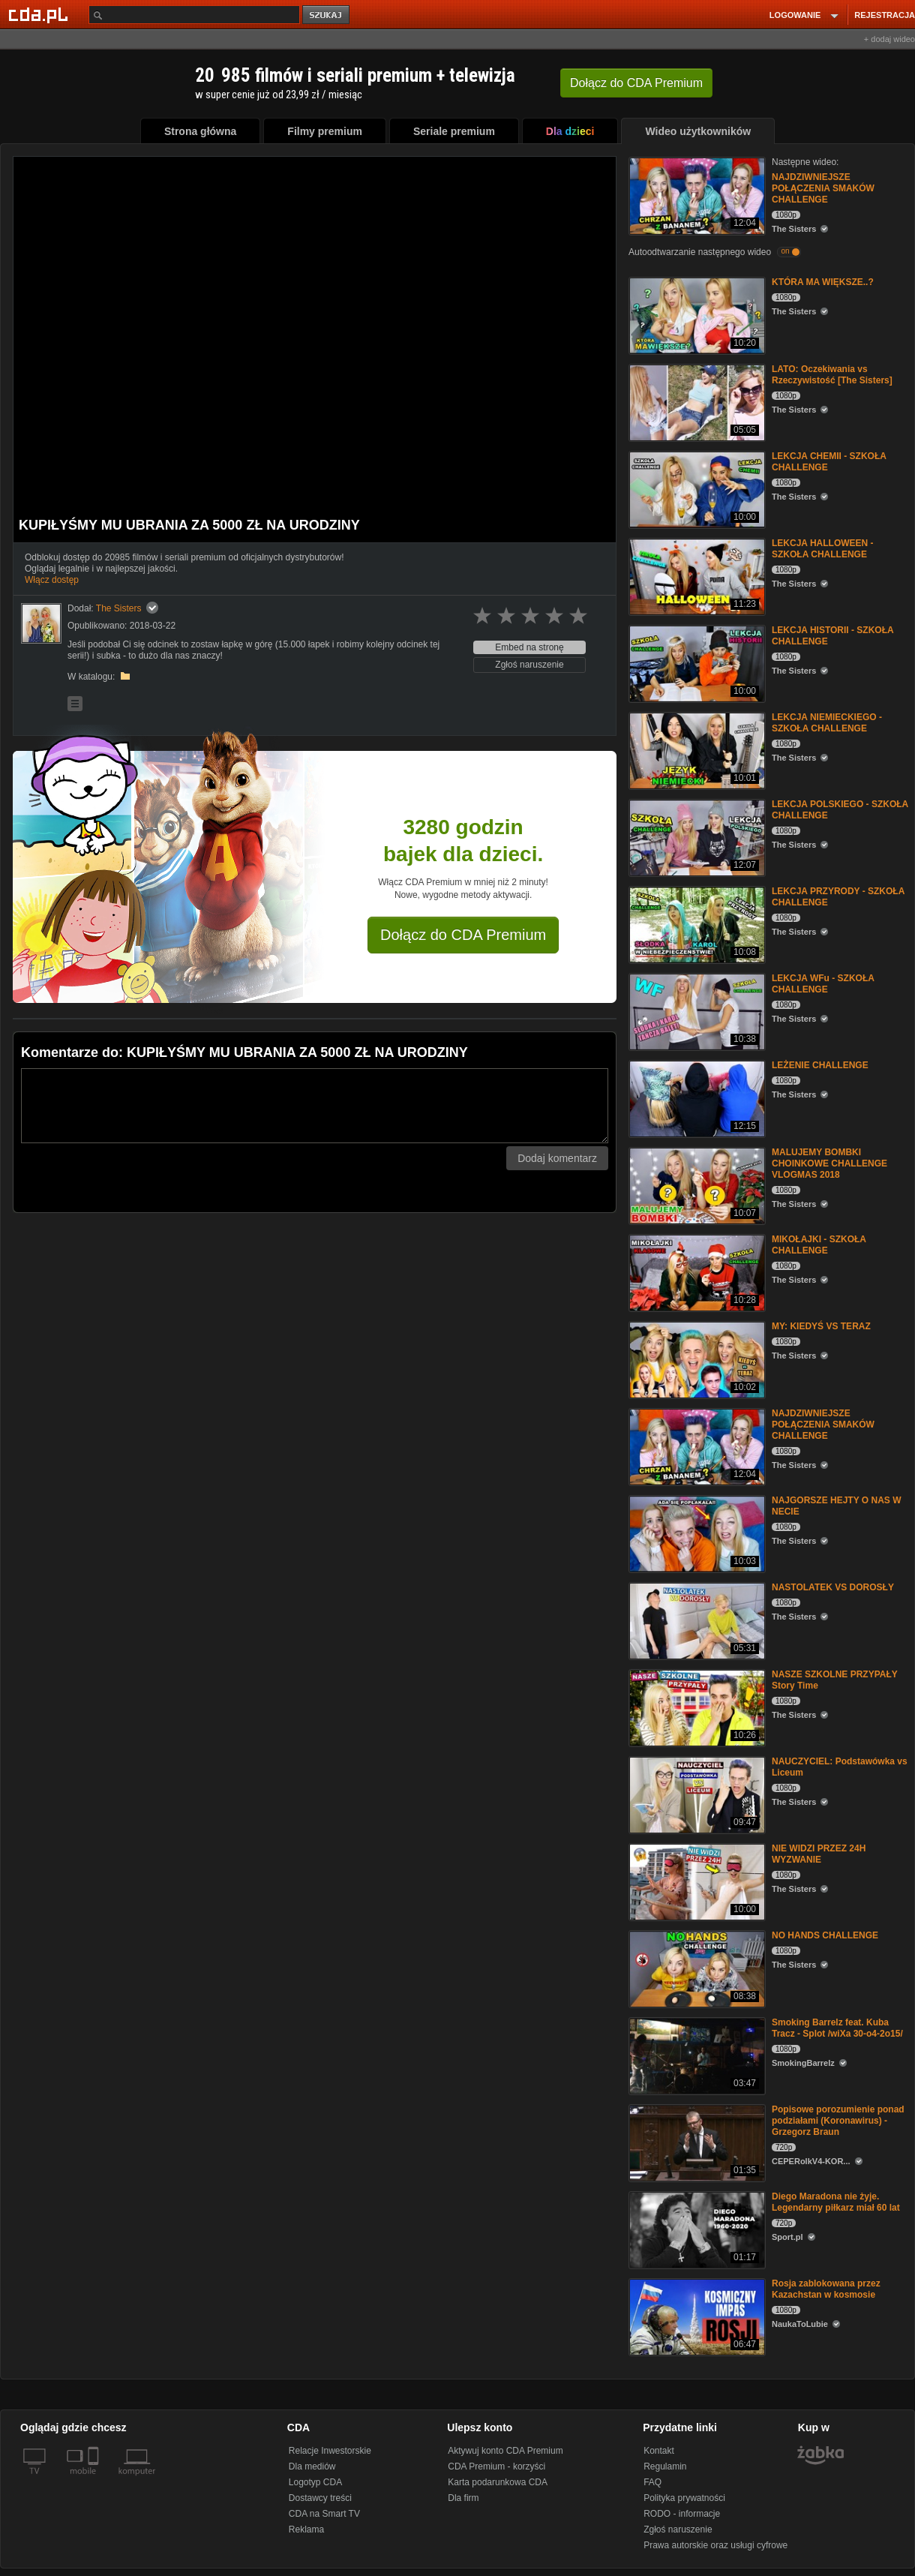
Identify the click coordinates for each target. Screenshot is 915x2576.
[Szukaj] (194, 14)
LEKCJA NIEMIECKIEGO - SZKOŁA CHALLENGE (827, 723)
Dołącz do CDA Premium (463, 934)
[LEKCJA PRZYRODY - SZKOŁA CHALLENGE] (695, 924)
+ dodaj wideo (889, 39)
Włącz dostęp (52, 580)
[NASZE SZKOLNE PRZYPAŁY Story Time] (695, 1707)
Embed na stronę (529, 647)
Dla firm (463, 2498)
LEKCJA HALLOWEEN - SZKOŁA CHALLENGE (823, 549)
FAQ (653, 2482)
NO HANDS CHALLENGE (825, 1935)
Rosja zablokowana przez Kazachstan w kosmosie (826, 2289)
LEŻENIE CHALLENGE (820, 1065)
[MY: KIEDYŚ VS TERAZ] (695, 1359)
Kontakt (659, 2450)
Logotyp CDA (315, 2482)
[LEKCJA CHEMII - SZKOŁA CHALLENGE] (695, 489)
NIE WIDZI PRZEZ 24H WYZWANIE (819, 1854)
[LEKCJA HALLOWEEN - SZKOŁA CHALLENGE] (695, 576)
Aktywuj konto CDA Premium (505, 2450)
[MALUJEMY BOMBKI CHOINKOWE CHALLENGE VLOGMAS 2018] (695, 1185)
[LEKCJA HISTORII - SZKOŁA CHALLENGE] (695, 663)
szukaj (327, 15)
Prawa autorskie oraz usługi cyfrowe (716, 2545)
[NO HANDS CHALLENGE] (695, 1968)
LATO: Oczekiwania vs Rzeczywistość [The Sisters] (832, 375)
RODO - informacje (682, 2513)
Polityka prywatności (684, 2498)
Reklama (306, 2529)
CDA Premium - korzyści (496, 2466)
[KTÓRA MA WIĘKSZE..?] (695, 315)
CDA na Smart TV (324, 2513)
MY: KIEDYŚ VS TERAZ (821, 1326)
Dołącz (636, 83)
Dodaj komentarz (557, 1158)
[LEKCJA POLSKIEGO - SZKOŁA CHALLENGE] (695, 837)
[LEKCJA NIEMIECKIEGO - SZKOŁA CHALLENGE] (695, 750)
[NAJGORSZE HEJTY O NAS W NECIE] (695, 1533)
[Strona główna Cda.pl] (40, 14)
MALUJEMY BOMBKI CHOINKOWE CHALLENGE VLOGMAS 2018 (829, 1163)
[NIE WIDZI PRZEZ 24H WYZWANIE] (695, 1881)
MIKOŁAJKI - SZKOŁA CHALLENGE (819, 1245)
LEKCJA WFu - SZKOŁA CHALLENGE (823, 984)
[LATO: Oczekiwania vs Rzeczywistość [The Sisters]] (695, 402)
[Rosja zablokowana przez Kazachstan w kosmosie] (695, 2316)
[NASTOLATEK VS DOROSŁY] (695, 1620)
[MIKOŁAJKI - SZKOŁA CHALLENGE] (695, 1272)
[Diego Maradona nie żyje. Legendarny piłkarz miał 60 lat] (695, 2229)
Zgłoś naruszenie (529, 664)
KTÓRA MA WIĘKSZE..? (823, 282)
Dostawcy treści (320, 2498)
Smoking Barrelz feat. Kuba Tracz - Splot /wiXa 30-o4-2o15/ (837, 2028)
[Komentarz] (314, 1105)
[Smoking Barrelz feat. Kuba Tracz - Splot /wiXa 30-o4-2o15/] (695, 2055)
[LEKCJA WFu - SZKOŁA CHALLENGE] (695, 1011)
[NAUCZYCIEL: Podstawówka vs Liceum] (695, 1794)
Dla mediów (312, 2466)
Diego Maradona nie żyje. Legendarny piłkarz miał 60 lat (836, 2202)
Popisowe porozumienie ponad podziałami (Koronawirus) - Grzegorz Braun (838, 2120)
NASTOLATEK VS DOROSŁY (833, 1587)
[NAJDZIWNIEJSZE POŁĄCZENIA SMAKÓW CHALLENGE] (695, 195)
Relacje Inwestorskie (330, 2450)
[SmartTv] (94, 2480)
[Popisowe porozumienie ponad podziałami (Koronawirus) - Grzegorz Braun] (695, 2142)
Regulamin (665, 2466)
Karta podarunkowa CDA (498, 2482)
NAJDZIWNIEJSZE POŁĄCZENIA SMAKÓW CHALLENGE (823, 188)
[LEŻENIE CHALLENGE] (695, 1098)
